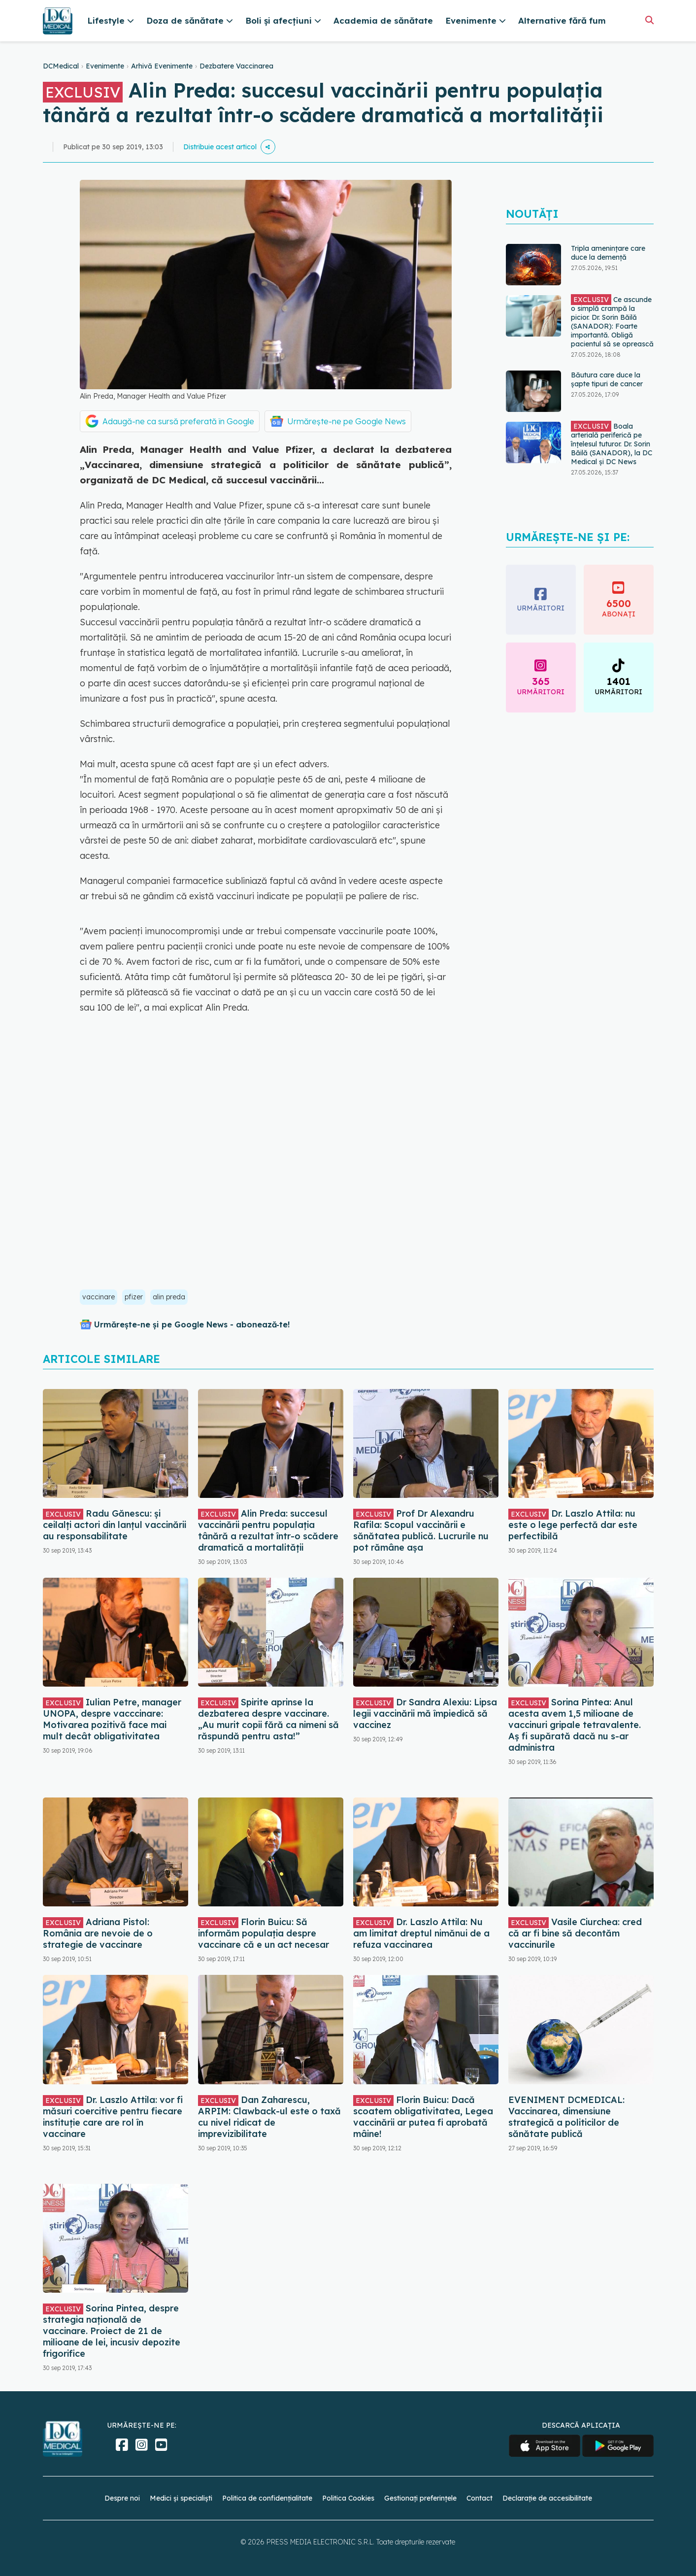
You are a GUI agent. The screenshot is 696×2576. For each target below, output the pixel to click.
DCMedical (61, 66)
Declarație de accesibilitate (547, 2498)
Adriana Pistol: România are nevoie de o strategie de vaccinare (98, 1933)
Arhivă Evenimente (162, 66)
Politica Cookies (348, 2498)
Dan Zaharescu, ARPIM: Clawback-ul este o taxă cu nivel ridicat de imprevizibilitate (269, 2116)
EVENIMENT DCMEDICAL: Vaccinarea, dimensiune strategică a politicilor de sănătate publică (566, 2116)
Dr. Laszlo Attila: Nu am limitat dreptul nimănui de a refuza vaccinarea (421, 1933)
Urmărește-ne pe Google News (346, 421)
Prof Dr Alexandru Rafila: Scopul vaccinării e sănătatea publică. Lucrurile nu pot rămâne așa (421, 1530)
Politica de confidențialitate (267, 2498)
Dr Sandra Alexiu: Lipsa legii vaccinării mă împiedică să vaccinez (425, 1713)
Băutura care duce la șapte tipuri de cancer (607, 379)
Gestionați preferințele (420, 2498)
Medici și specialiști (181, 2498)
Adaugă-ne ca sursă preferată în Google (178, 421)
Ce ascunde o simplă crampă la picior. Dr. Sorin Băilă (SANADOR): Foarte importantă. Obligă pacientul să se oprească (612, 321)
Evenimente (105, 66)
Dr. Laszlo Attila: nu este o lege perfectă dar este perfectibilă (572, 1525)
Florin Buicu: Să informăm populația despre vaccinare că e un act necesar (263, 1933)
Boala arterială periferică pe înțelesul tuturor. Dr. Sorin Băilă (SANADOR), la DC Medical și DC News (611, 443)
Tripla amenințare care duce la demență (608, 253)
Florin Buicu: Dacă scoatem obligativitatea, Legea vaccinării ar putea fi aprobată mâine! (423, 2116)
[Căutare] (649, 20)
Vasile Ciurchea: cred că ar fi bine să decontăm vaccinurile (575, 1933)
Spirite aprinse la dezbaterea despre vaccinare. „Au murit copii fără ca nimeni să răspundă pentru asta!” (268, 1719)
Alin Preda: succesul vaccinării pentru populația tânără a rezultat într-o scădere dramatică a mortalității (268, 1530)
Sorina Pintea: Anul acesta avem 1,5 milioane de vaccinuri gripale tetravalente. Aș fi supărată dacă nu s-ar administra (574, 1724)
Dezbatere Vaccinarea (236, 66)
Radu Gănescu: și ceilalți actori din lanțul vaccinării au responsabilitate (114, 1525)
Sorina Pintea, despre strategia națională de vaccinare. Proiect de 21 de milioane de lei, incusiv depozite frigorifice (111, 2331)
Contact (479, 2498)
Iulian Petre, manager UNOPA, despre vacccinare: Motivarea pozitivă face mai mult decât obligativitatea (112, 1719)
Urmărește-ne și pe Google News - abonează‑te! (192, 1324)
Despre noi (122, 2498)
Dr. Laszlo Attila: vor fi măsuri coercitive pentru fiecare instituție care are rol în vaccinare (113, 2116)
